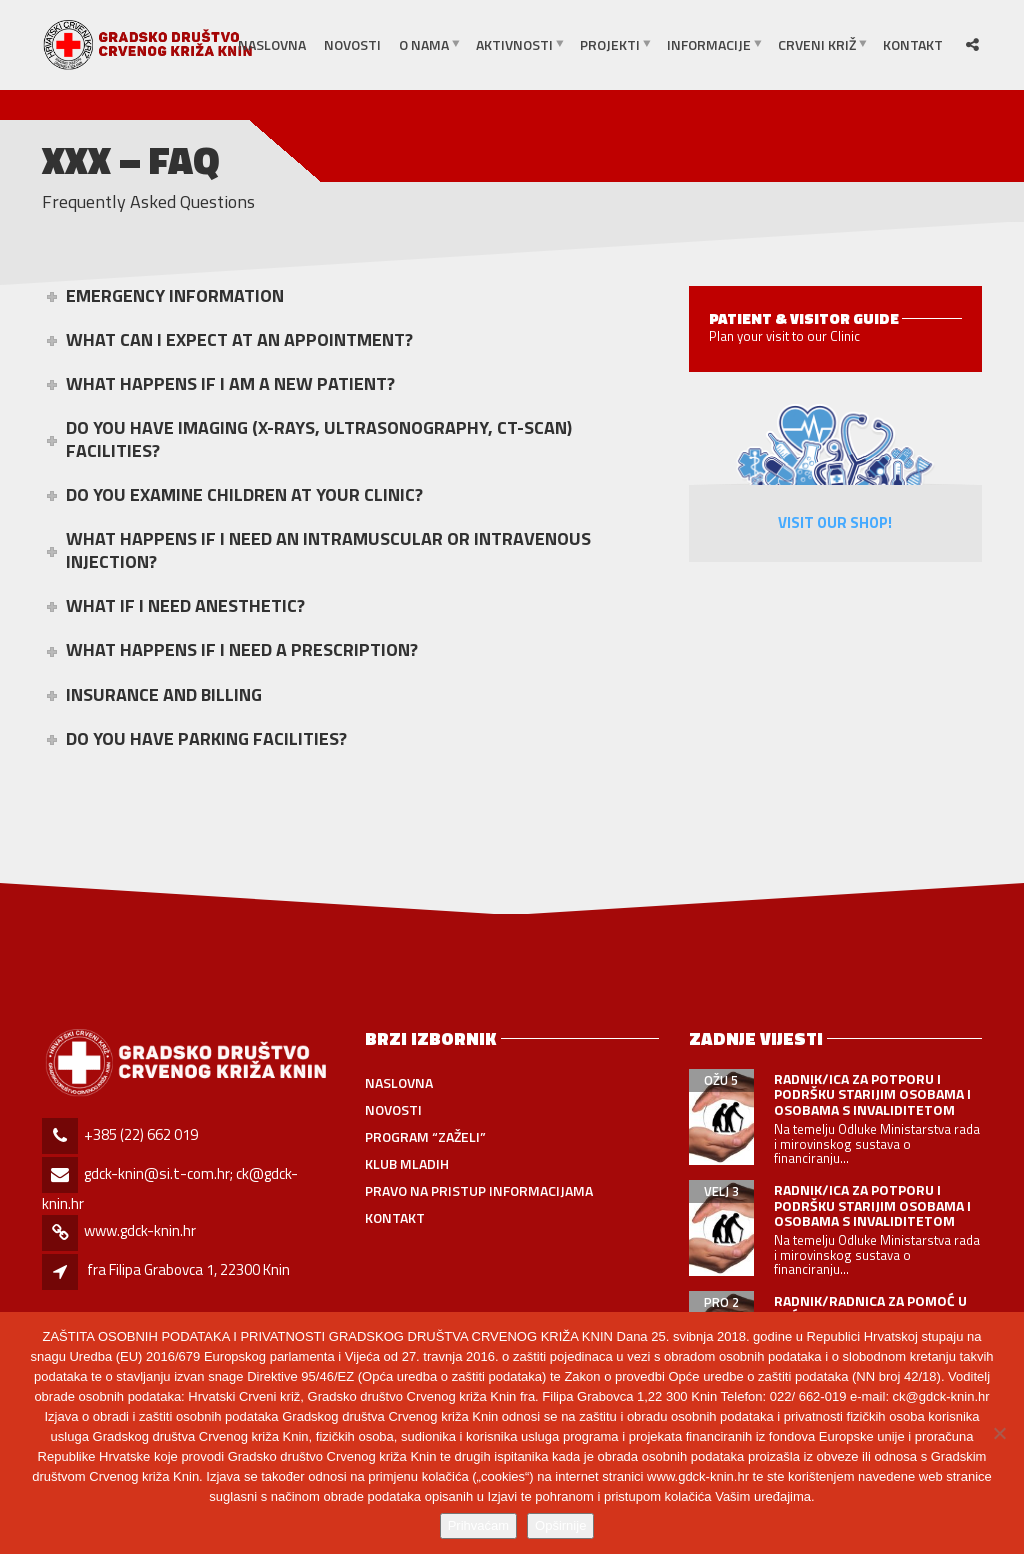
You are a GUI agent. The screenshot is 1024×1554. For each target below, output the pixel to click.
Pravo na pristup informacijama (479, 1190)
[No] (999, 1433)
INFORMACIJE (709, 44)
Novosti (352, 44)
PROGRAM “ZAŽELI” (425, 1136)
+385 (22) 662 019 (141, 1134)
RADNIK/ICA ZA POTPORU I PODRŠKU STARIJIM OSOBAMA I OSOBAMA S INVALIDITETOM (872, 1094)
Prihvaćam (478, 1525)
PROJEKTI (610, 44)
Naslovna (272, 44)
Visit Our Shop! (835, 522)
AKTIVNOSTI (514, 44)
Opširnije (560, 1525)
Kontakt (913, 44)
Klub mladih (407, 1163)
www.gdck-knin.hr (140, 1230)
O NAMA (424, 44)
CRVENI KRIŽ (817, 44)
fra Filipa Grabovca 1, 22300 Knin (188, 1269)
